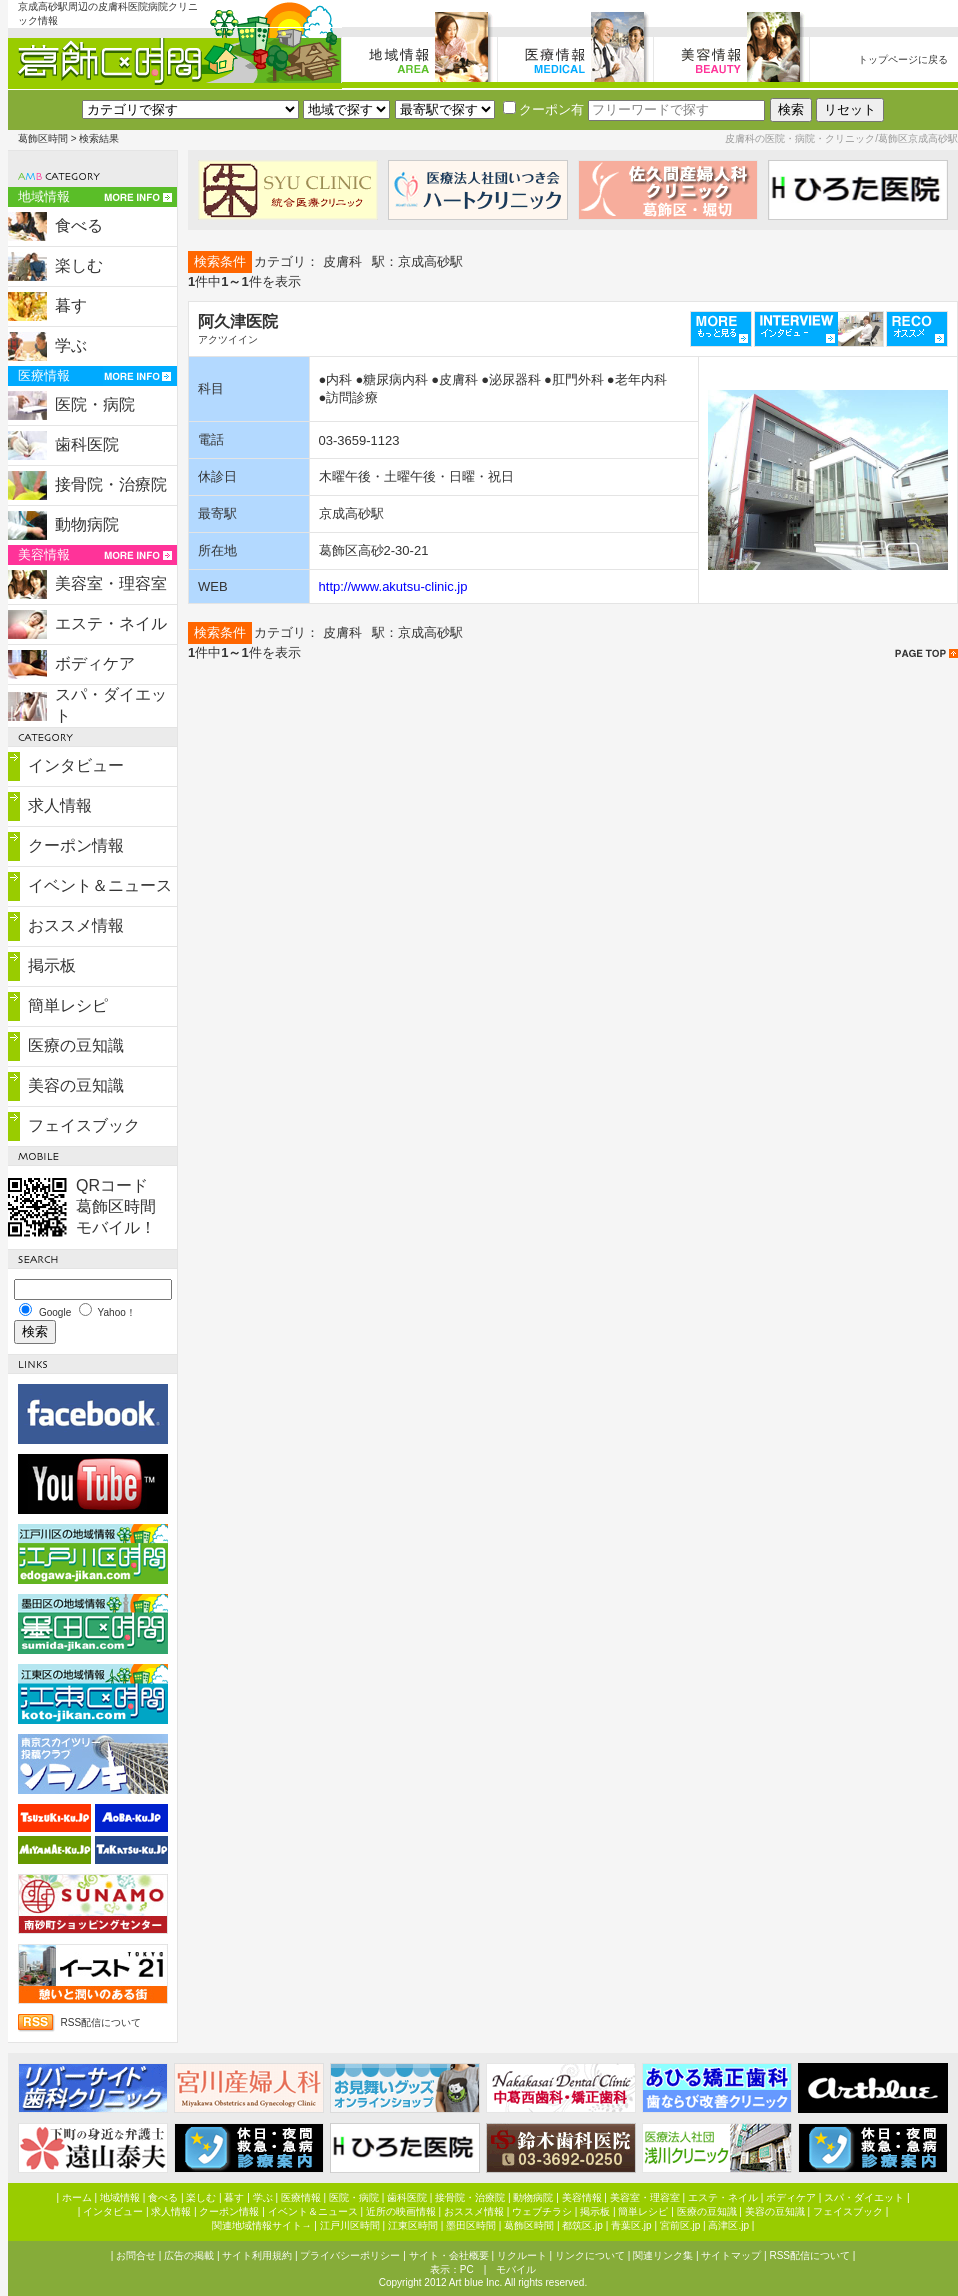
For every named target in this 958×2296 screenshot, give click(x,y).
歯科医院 (87, 444)
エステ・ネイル (111, 623)
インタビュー (76, 765)
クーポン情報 (76, 845)
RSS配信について (101, 2022)
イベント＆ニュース (100, 885)
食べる (79, 225)
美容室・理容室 (111, 583)
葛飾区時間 (43, 138)
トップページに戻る (903, 59)
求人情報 (60, 805)
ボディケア (95, 663)
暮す (71, 305)
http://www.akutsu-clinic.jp (393, 586)
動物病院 (87, 524)
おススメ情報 (76, 925)
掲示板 (52, 965)
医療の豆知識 (76, 1045)
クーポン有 (543, 109)
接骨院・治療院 (111, 484)
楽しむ (79, 265)
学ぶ (71, 345)
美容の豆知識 (76, 1085)
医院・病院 (95, 404)
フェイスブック (84, 1125)
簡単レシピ (68, 1005)
